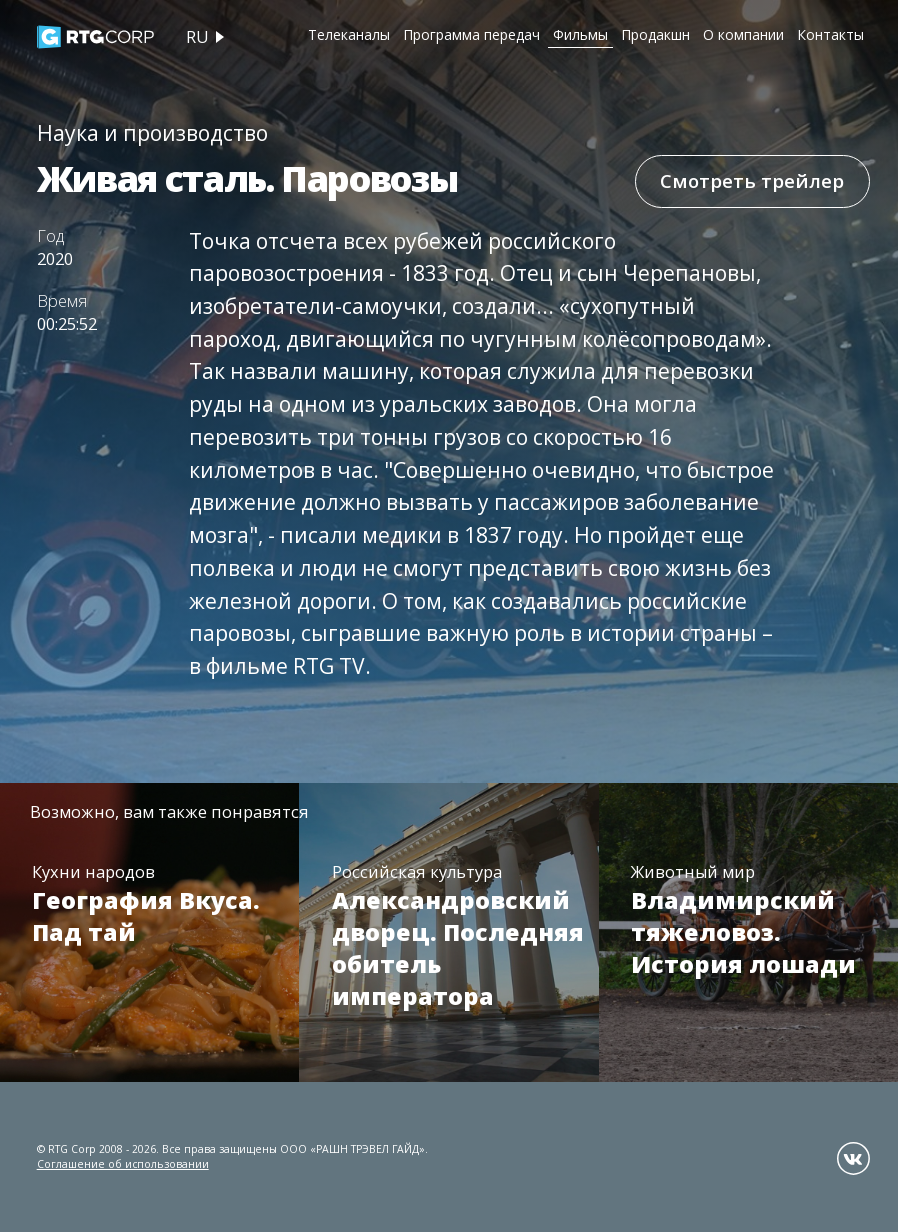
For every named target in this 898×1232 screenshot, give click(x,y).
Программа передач (471, 34)
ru (197, 37)
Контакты (830, 34)
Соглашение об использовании (123, 1164)
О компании (743, 34)
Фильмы (580, 34)
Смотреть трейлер (752, 180)
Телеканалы (349, 34)
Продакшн (655, 34)
